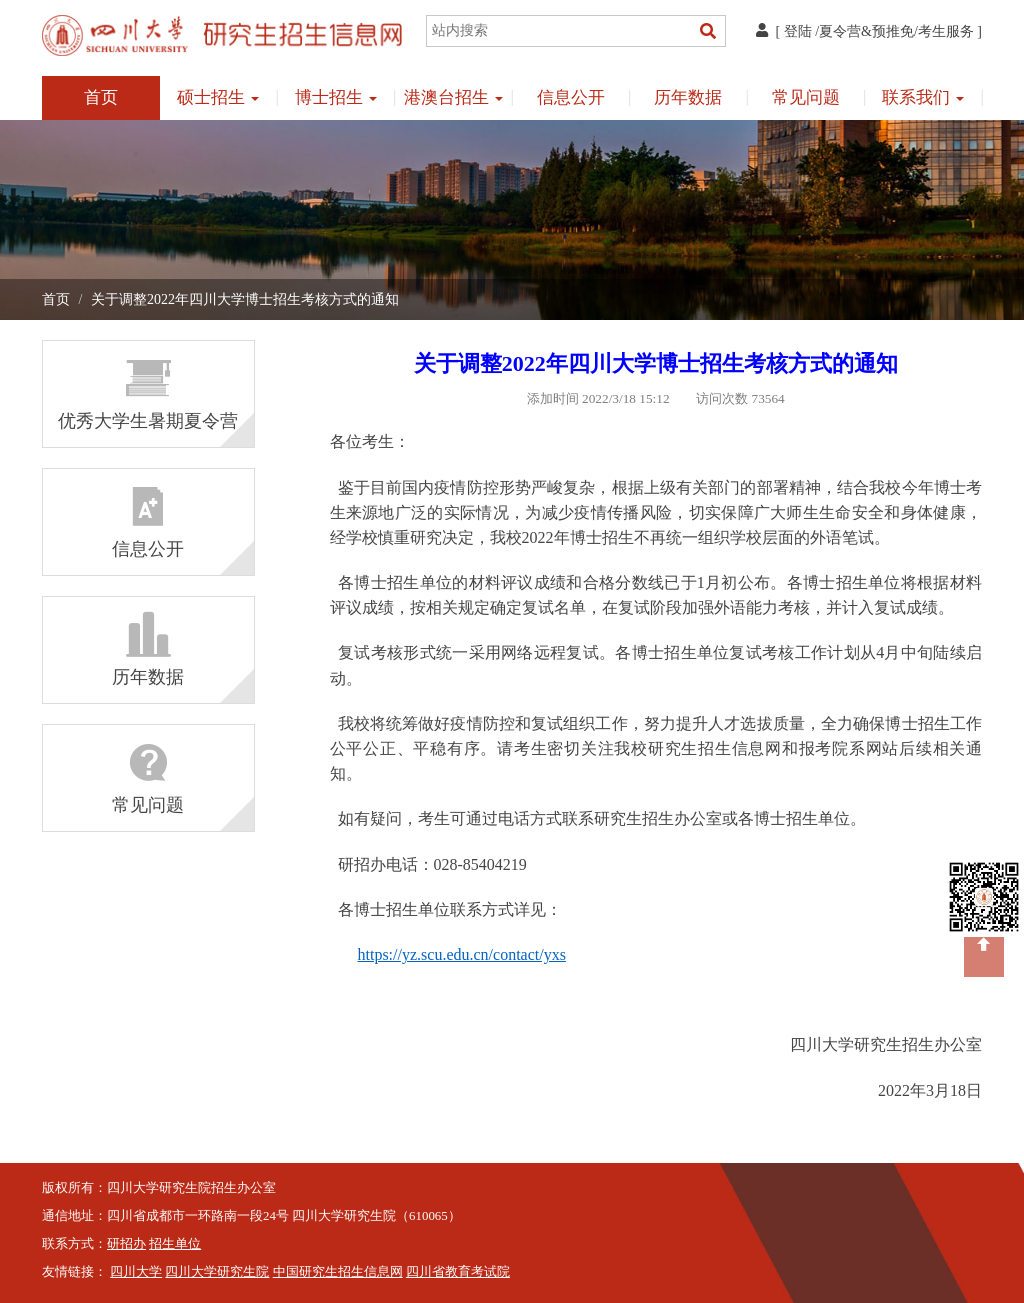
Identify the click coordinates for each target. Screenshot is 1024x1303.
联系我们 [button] (923, 97)
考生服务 (946, 31)
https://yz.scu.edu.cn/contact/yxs (462, 954)
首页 (101, 97)
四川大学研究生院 (217, 1272)
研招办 (126, 1244)
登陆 (798, 31)
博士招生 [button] (336, 97)
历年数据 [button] (688, 97)
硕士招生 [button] (218, 97)
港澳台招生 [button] (453, 97)
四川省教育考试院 (458, 1272)
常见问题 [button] (806, 97)
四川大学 (136, 1272)
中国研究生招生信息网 (338, 1272)
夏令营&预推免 (866, 31)
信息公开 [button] (571, 97)
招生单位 (175, 1244)
